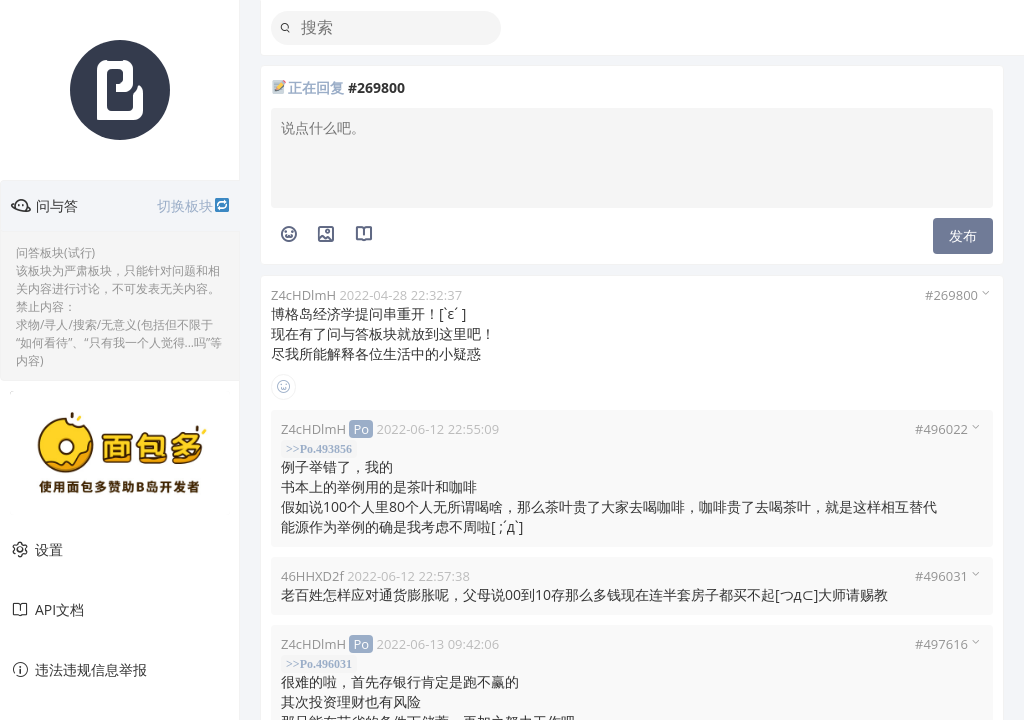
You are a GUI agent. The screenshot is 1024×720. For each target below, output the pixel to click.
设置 (36, 550)
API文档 (47, 610)
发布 (963, 235)
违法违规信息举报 (78, 670)
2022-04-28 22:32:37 (400, 295)
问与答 (120, 206)
